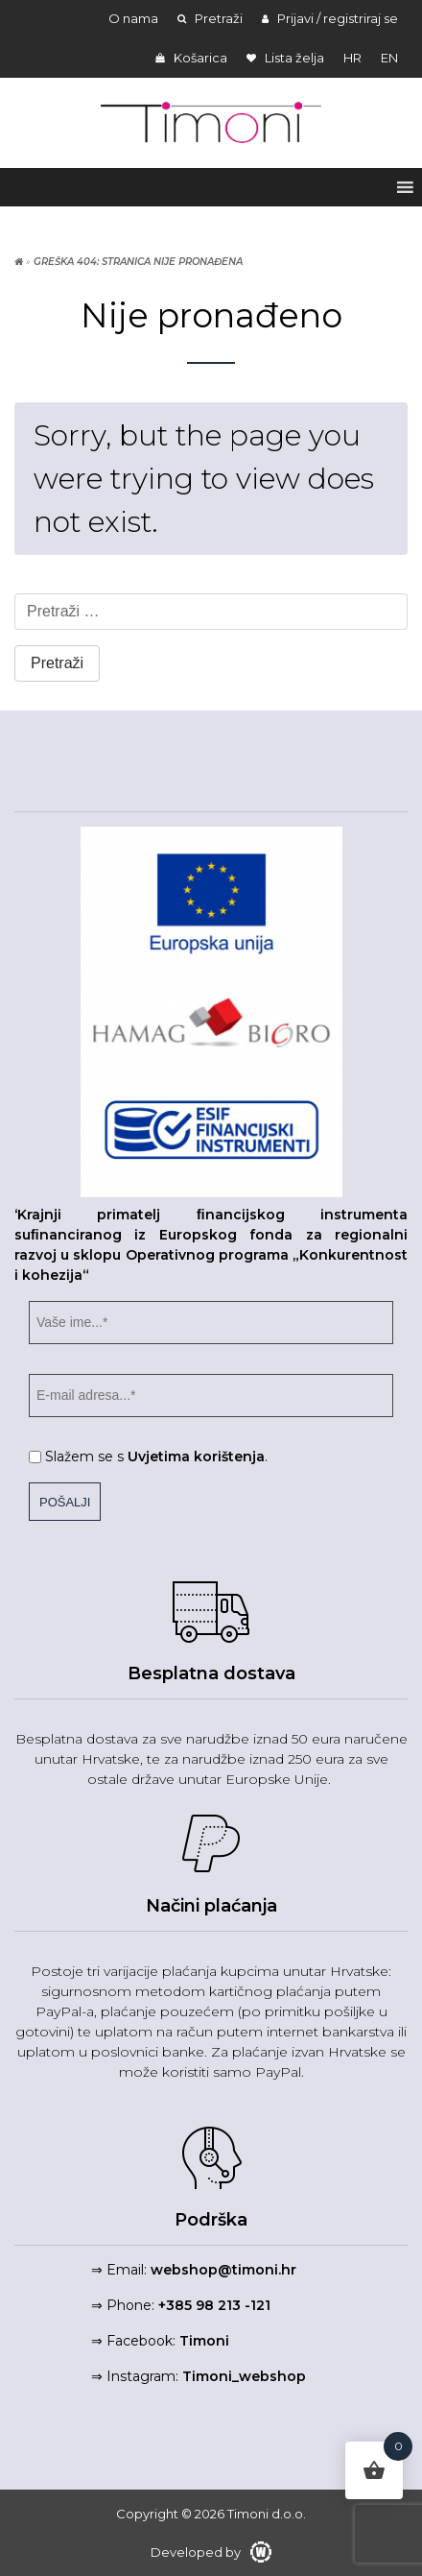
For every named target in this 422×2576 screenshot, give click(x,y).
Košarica (191, 57)
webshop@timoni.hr (223, 2269)
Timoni (204, 2340)
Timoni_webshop (244, 2376)
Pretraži (210, 18)
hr (352, 57)
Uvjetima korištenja (196, 1456)
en (389, 57)
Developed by (211, 2552)
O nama (133, 18)
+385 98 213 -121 (214, 2305)
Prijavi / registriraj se (330, 18)
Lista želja (285, 57)
